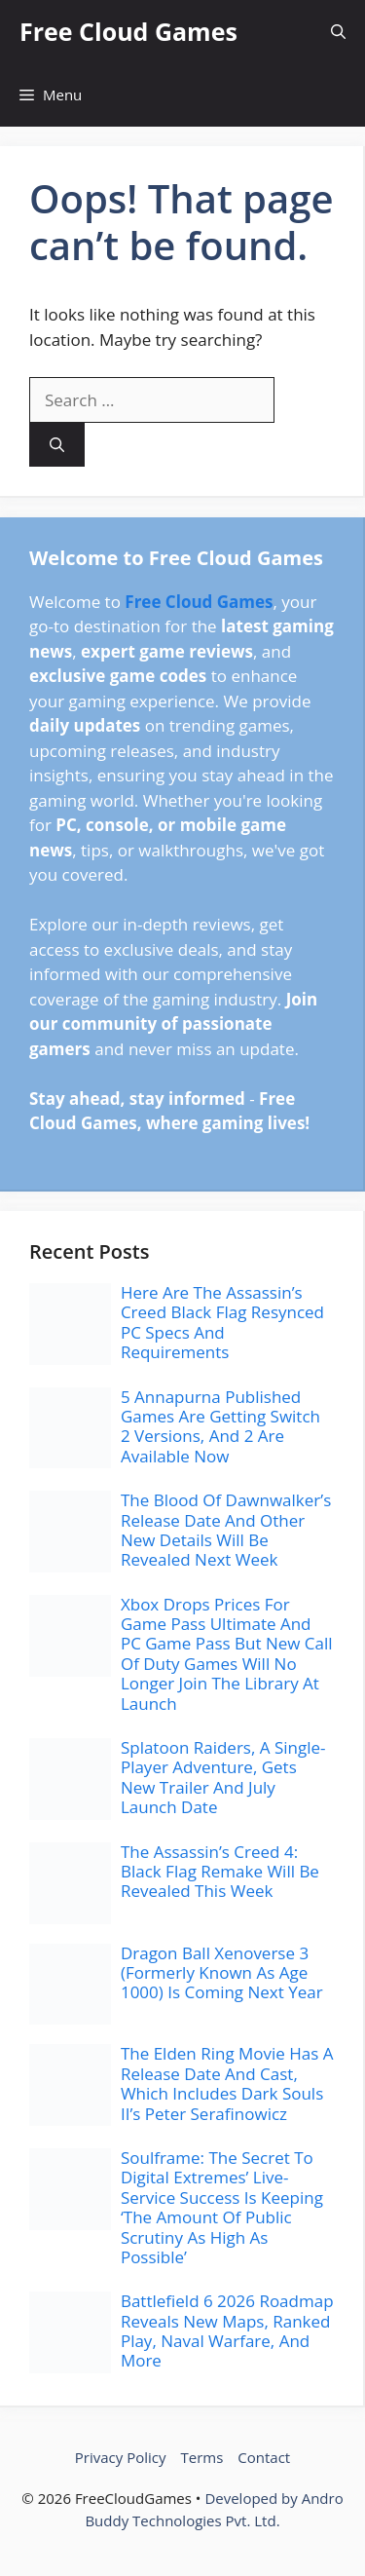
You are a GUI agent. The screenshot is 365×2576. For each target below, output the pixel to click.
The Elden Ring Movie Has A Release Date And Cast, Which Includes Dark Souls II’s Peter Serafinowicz (227, 2083)
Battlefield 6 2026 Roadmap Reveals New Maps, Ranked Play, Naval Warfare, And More (227, 2330)
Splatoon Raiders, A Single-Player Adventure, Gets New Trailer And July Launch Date (223, 1777)
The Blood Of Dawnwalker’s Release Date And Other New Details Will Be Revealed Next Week (226, 1530)
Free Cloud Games (128, 31)
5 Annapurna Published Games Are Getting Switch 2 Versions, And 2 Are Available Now (220, 1426)
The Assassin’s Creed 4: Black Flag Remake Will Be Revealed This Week (220, 1871)
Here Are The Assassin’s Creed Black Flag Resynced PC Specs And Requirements (222, 1322)
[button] (338, 31)
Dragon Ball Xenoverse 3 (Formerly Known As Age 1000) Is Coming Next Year (222, 1973)
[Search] (57, 445)
